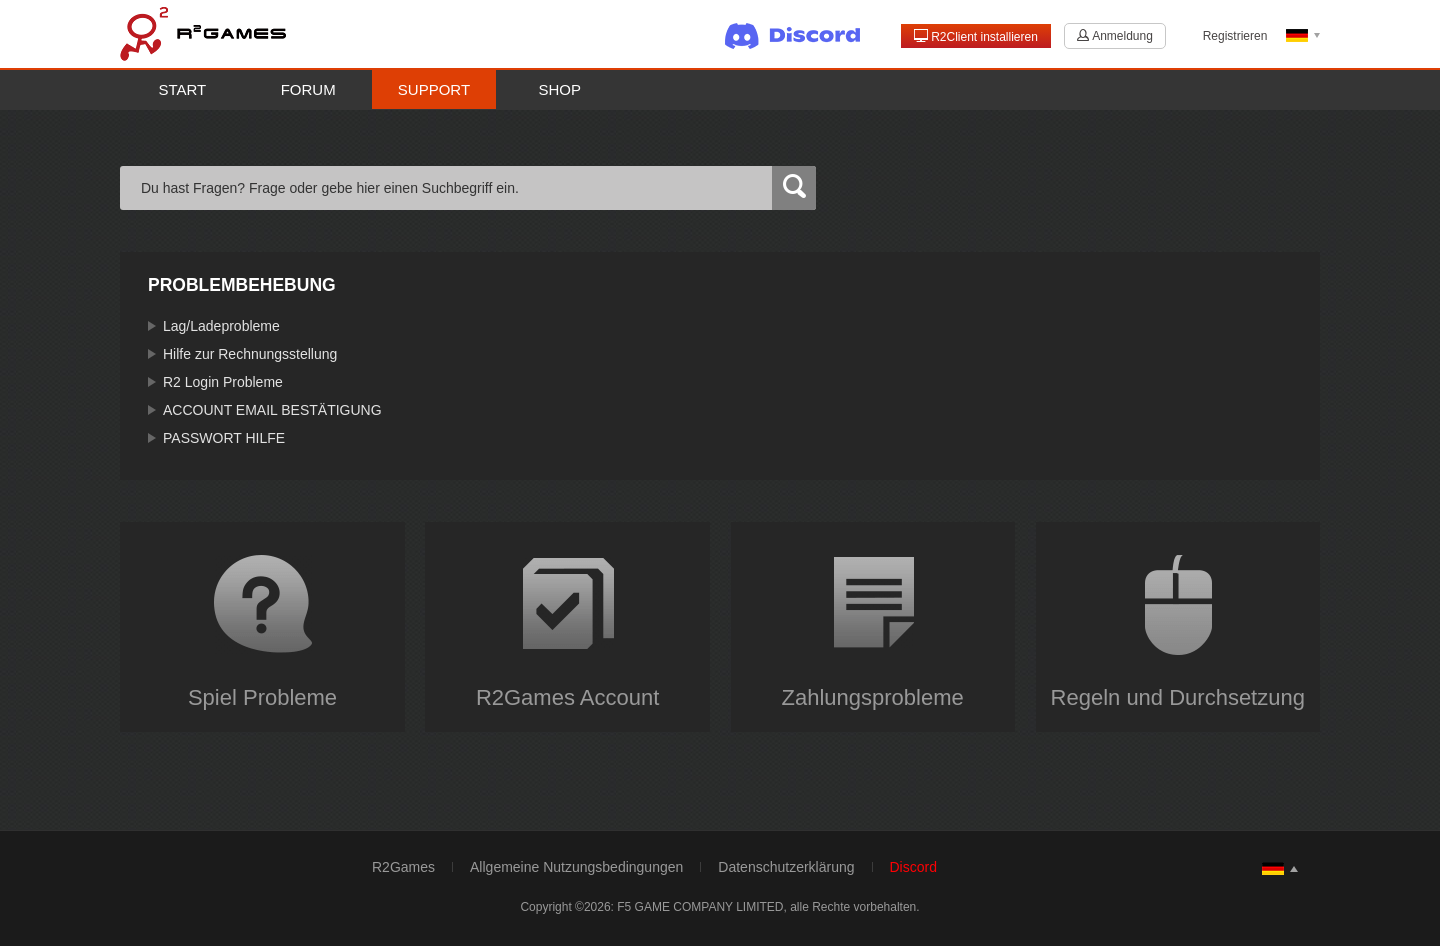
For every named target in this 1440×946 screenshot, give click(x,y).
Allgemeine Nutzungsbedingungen (576, 867)
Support (434, 89)
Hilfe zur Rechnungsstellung (250, 354)
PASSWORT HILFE (224, 438)
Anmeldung (1115, 36)
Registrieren (1235, 36)
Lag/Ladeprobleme (221, 326)
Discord (913, 867)
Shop (560, 89)
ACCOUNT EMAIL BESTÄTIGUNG (272, 410)
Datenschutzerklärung (786, 867)
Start (183, 89)
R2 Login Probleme (223, 382)
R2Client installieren (976, 36)
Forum (308, 89)
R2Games (403, 867)
